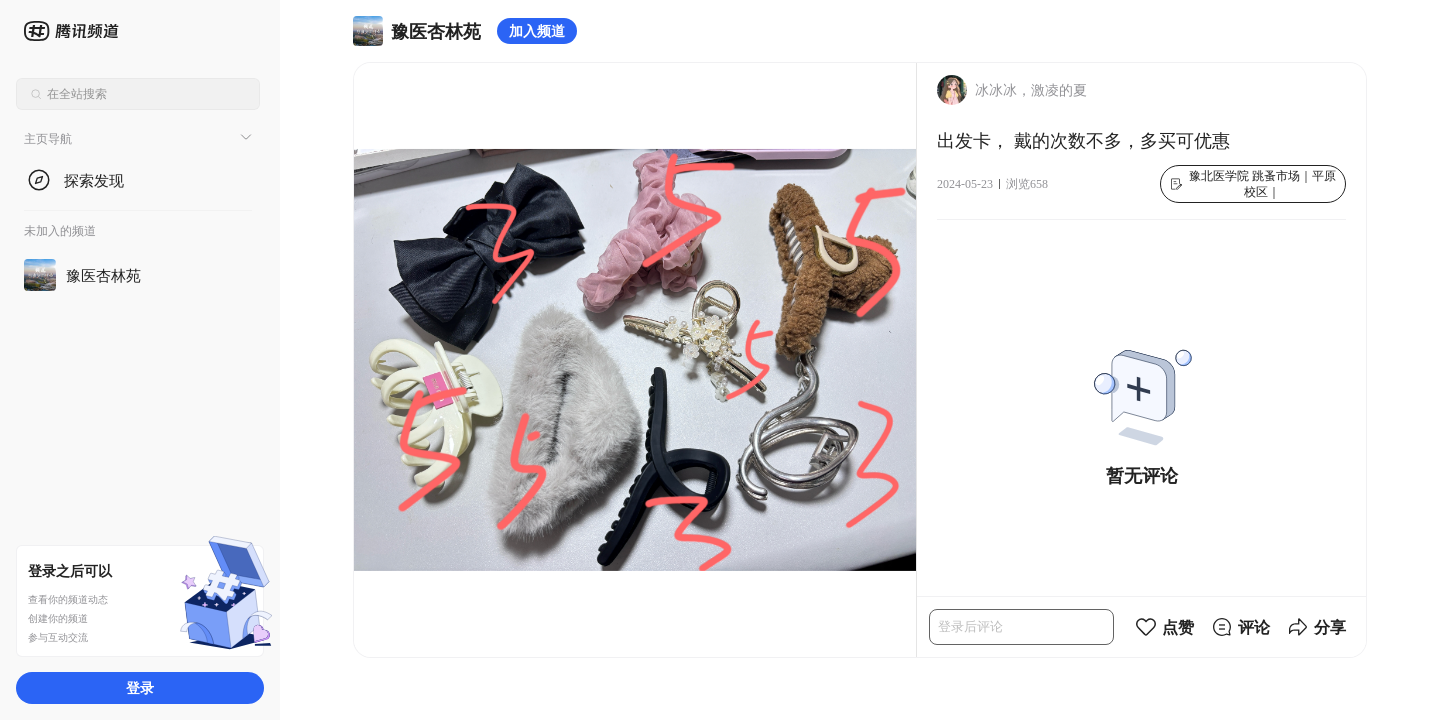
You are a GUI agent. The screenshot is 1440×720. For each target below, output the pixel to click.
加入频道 (537, 30)
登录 (140, 687)
